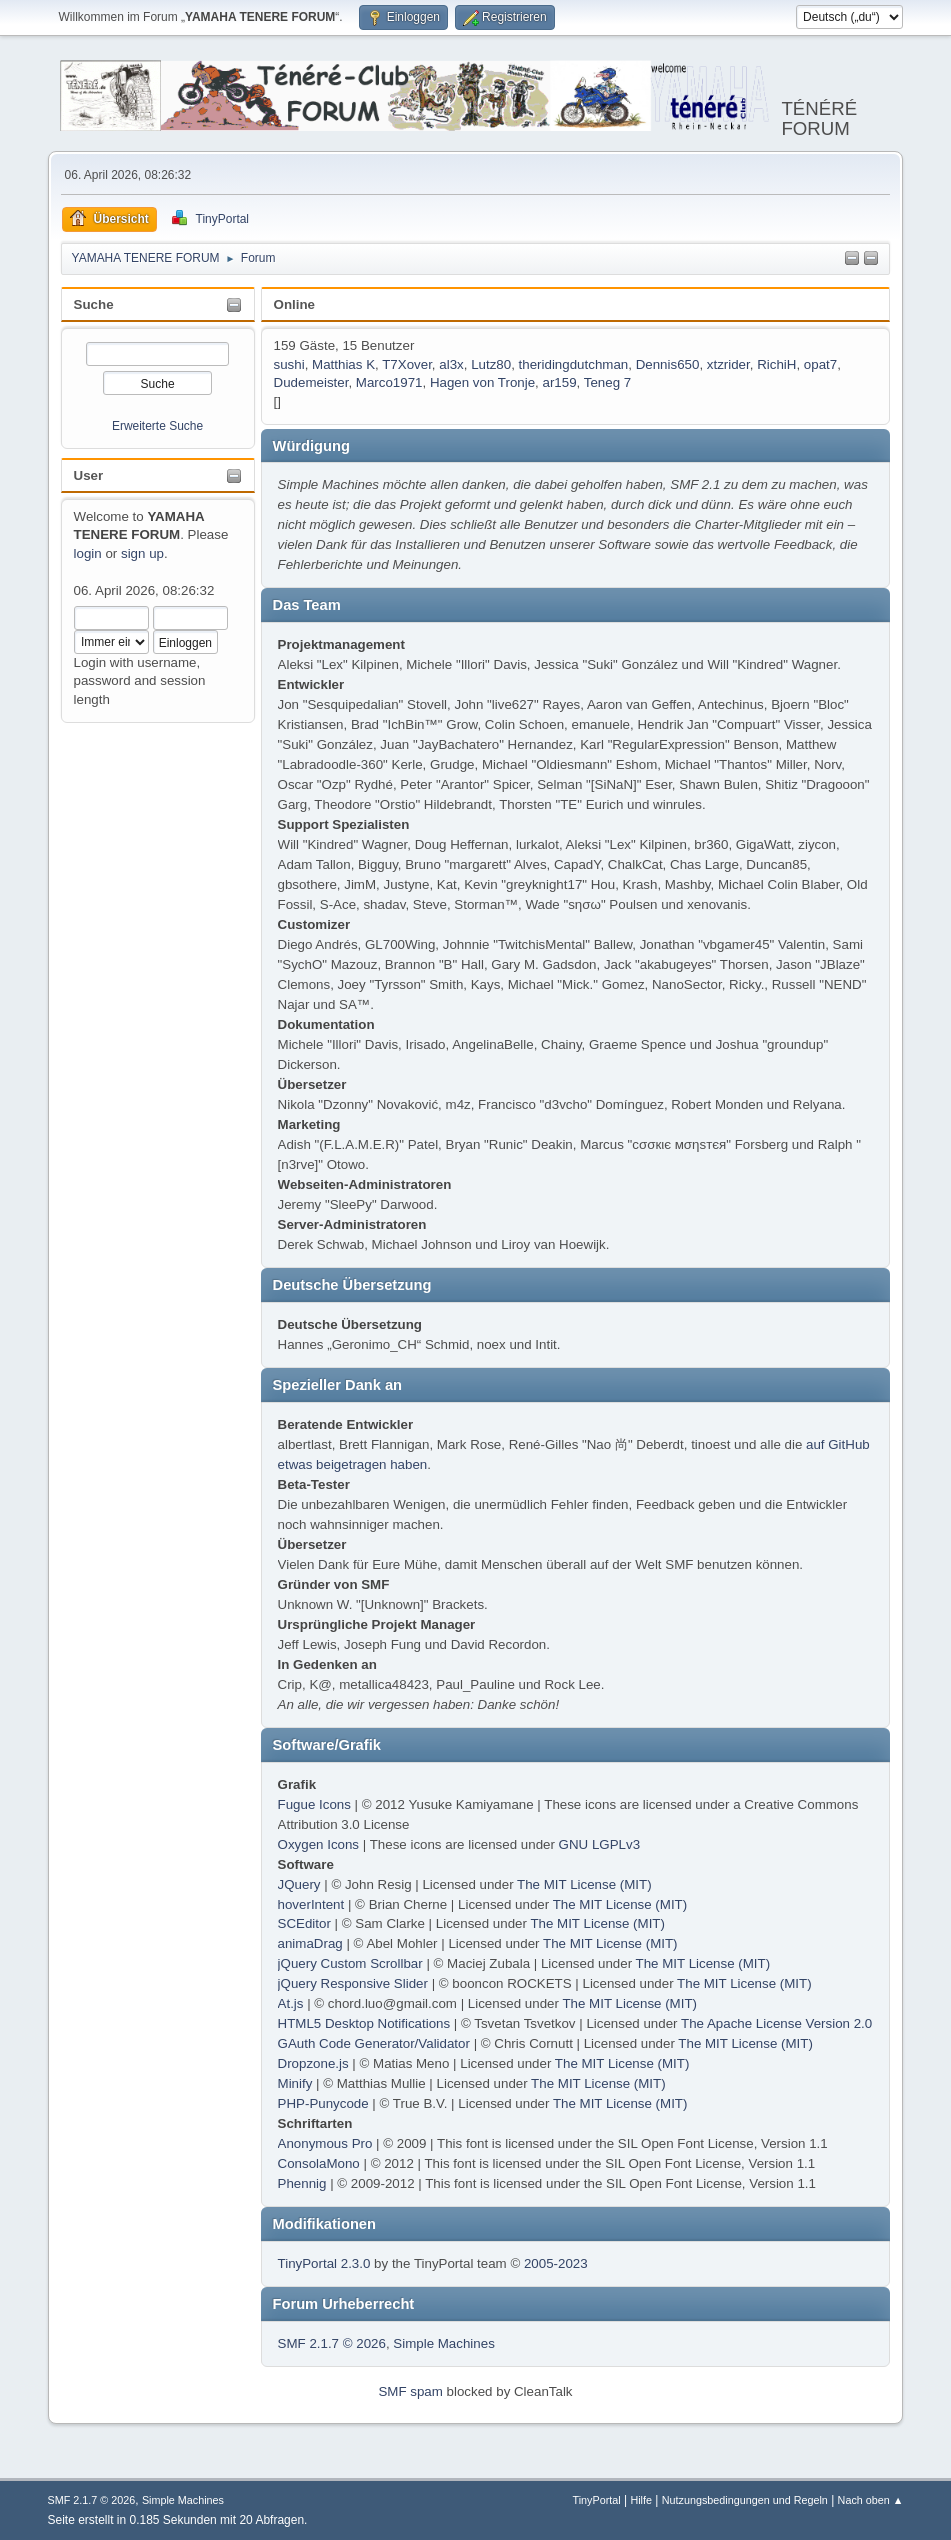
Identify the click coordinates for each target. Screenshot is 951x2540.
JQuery (299, 1884)
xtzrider (728, 364)
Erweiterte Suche (157, 426)
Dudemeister (311, 382)
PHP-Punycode (323, 2103)
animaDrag (310, 1943)
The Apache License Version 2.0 (776, 2023)
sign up (142, 553)
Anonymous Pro (325, 2143)
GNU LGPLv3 (599, 1844)
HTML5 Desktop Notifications (364, 2023)
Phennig (302, 2183)
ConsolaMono (319, 2163)
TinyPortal (597, 2500)
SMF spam (410, 2391)
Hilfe (641, 2500)
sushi (289, 364)
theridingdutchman (574, 364)
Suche (94, 304)
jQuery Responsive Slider (353, 1983)
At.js (291, 2003)
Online (294, 304)
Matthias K (343, 364)
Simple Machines (443, 2343)
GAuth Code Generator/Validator (374, 2043)
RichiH (776, 364)
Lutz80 (491, 364)
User (89, 475)
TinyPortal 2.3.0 (324, 2263)
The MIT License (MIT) (584, 1884)
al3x (451, 364)
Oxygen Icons (319, 1844)
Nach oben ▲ (871, 2500)
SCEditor (304, 1923)
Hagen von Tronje (482, 382)
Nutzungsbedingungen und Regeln (745, 2500)
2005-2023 (556, 2263)
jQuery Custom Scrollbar (350, 1963)
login (88, 553)
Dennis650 (668, 364)
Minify (295, 2083)
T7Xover (407, 364)
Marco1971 (389, 382)
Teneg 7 (607, 382)
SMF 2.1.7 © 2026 (332, 2343)
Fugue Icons (314, 1804)
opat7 (820, 364)
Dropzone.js (313, 2063)
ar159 (560, 382)
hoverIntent (311, 1904)
